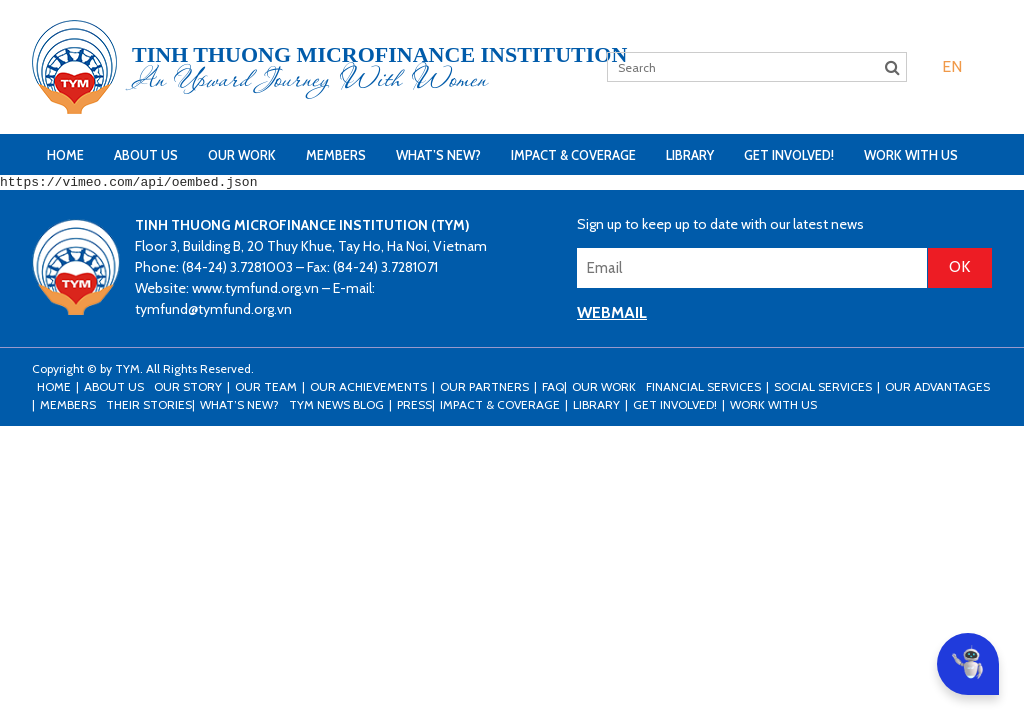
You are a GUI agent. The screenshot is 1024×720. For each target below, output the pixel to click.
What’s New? (438, 155)
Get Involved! (789, 155)
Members (336, 155)
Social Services (823, 389)
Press (414, 407)
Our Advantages (937, 389)
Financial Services (703, 389)
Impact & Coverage (573, 155)
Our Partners (484, 389)
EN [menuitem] (952, 66)
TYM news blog (336, 407)
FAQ (553, 389)
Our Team (266, 389)
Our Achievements (368, 389)
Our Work (242, 155)
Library (690, 155)
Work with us (911, 155)
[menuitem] (952, 66)
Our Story (188, 389)
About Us (146, 155)
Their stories (149, 407)
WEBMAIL (612, 315)
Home (65, 155)
